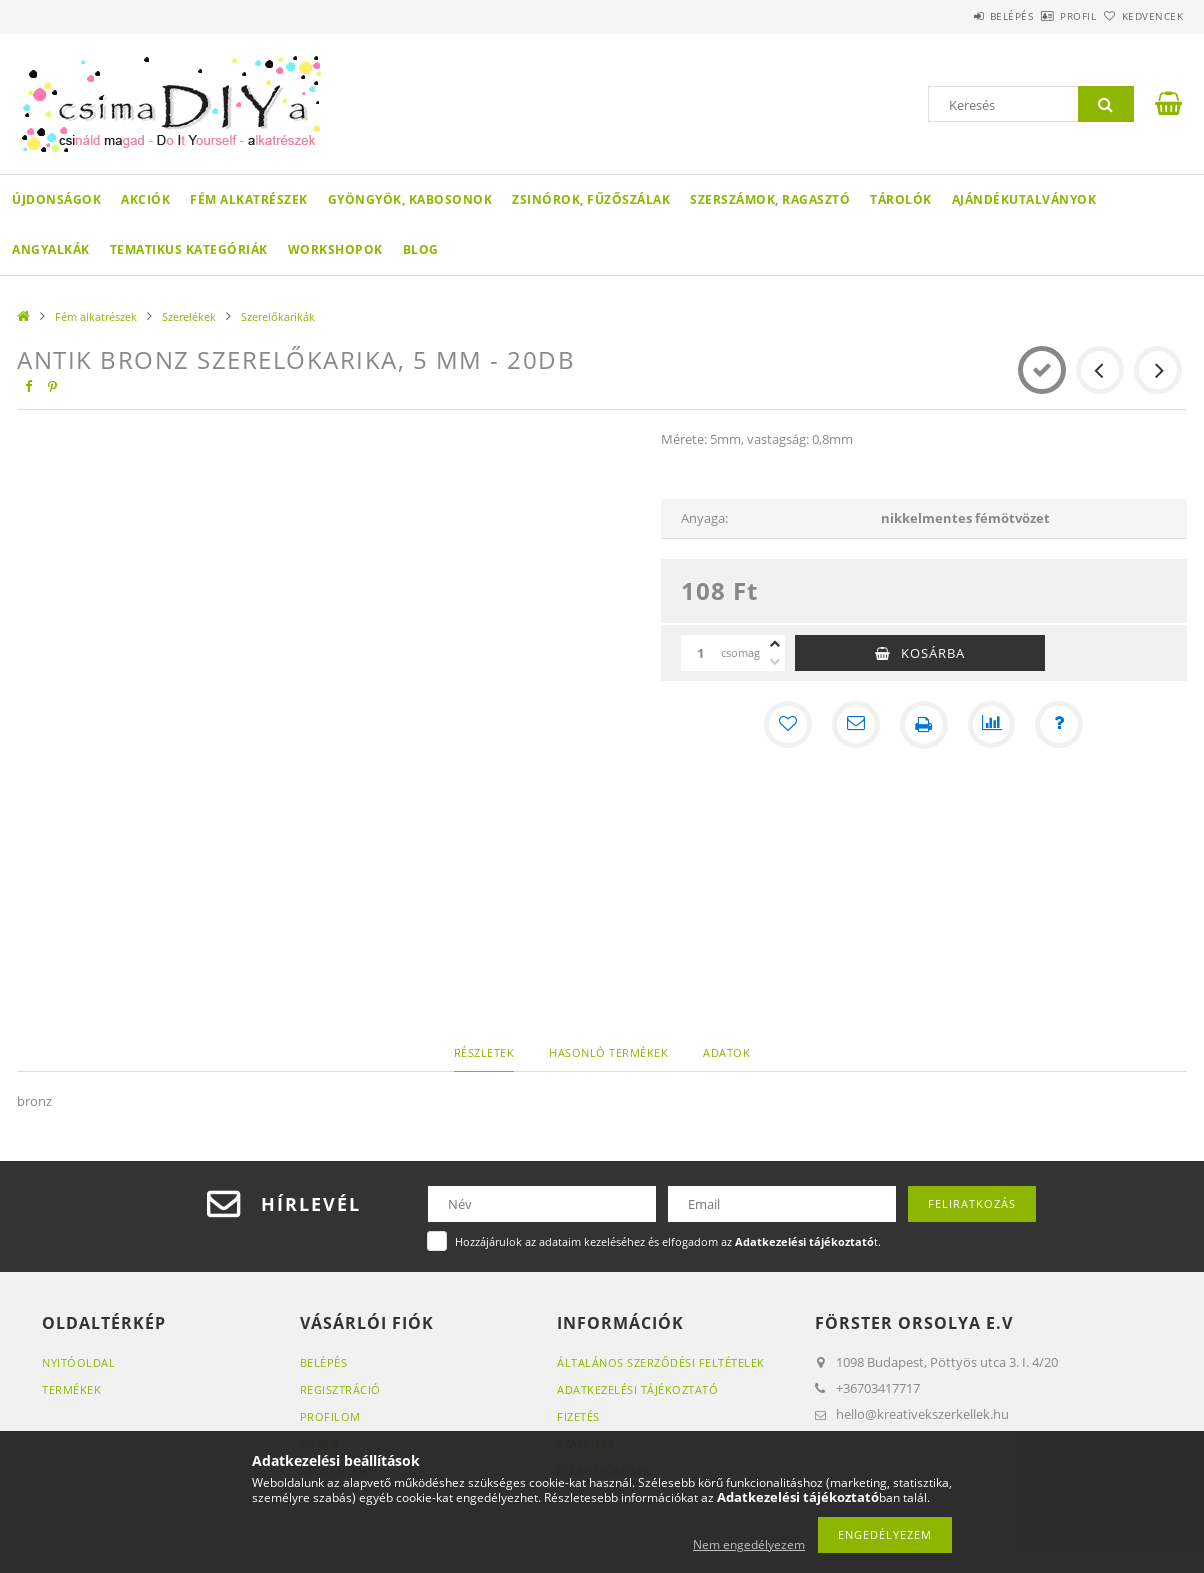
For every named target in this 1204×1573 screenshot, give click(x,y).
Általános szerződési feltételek (661, 1362)
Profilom (330, 1416)
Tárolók (901, 199)
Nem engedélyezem (749, 1544)
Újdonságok (56, 199)
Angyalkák (51, 249)
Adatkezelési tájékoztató (637, 1389)
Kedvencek (1142, 16)
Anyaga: (704, 518)
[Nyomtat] (924, 725)
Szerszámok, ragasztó (770, 199)
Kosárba (933, 653)
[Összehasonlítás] (992, 725)
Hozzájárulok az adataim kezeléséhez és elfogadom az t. (668, 1241)
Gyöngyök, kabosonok (410, 199)
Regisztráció (340, 1389)
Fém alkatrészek (249, 199)
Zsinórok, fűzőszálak (591, 199)
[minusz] (775, 662)
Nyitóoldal (78, 1362)
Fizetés (578, 1416)
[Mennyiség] (701, 653)
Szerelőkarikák (278, 316)
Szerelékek (189, 316)
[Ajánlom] (856, 725)
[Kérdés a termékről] (1060, 725)
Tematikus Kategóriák (189, 249)
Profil (1045, 16)
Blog (421, 249)
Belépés (956, 16)
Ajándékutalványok (1024, 199)
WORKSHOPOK (335, 249)
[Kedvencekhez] (788, 725)
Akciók (145, 199)
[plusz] (775, 644)
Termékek (71, 1389)
